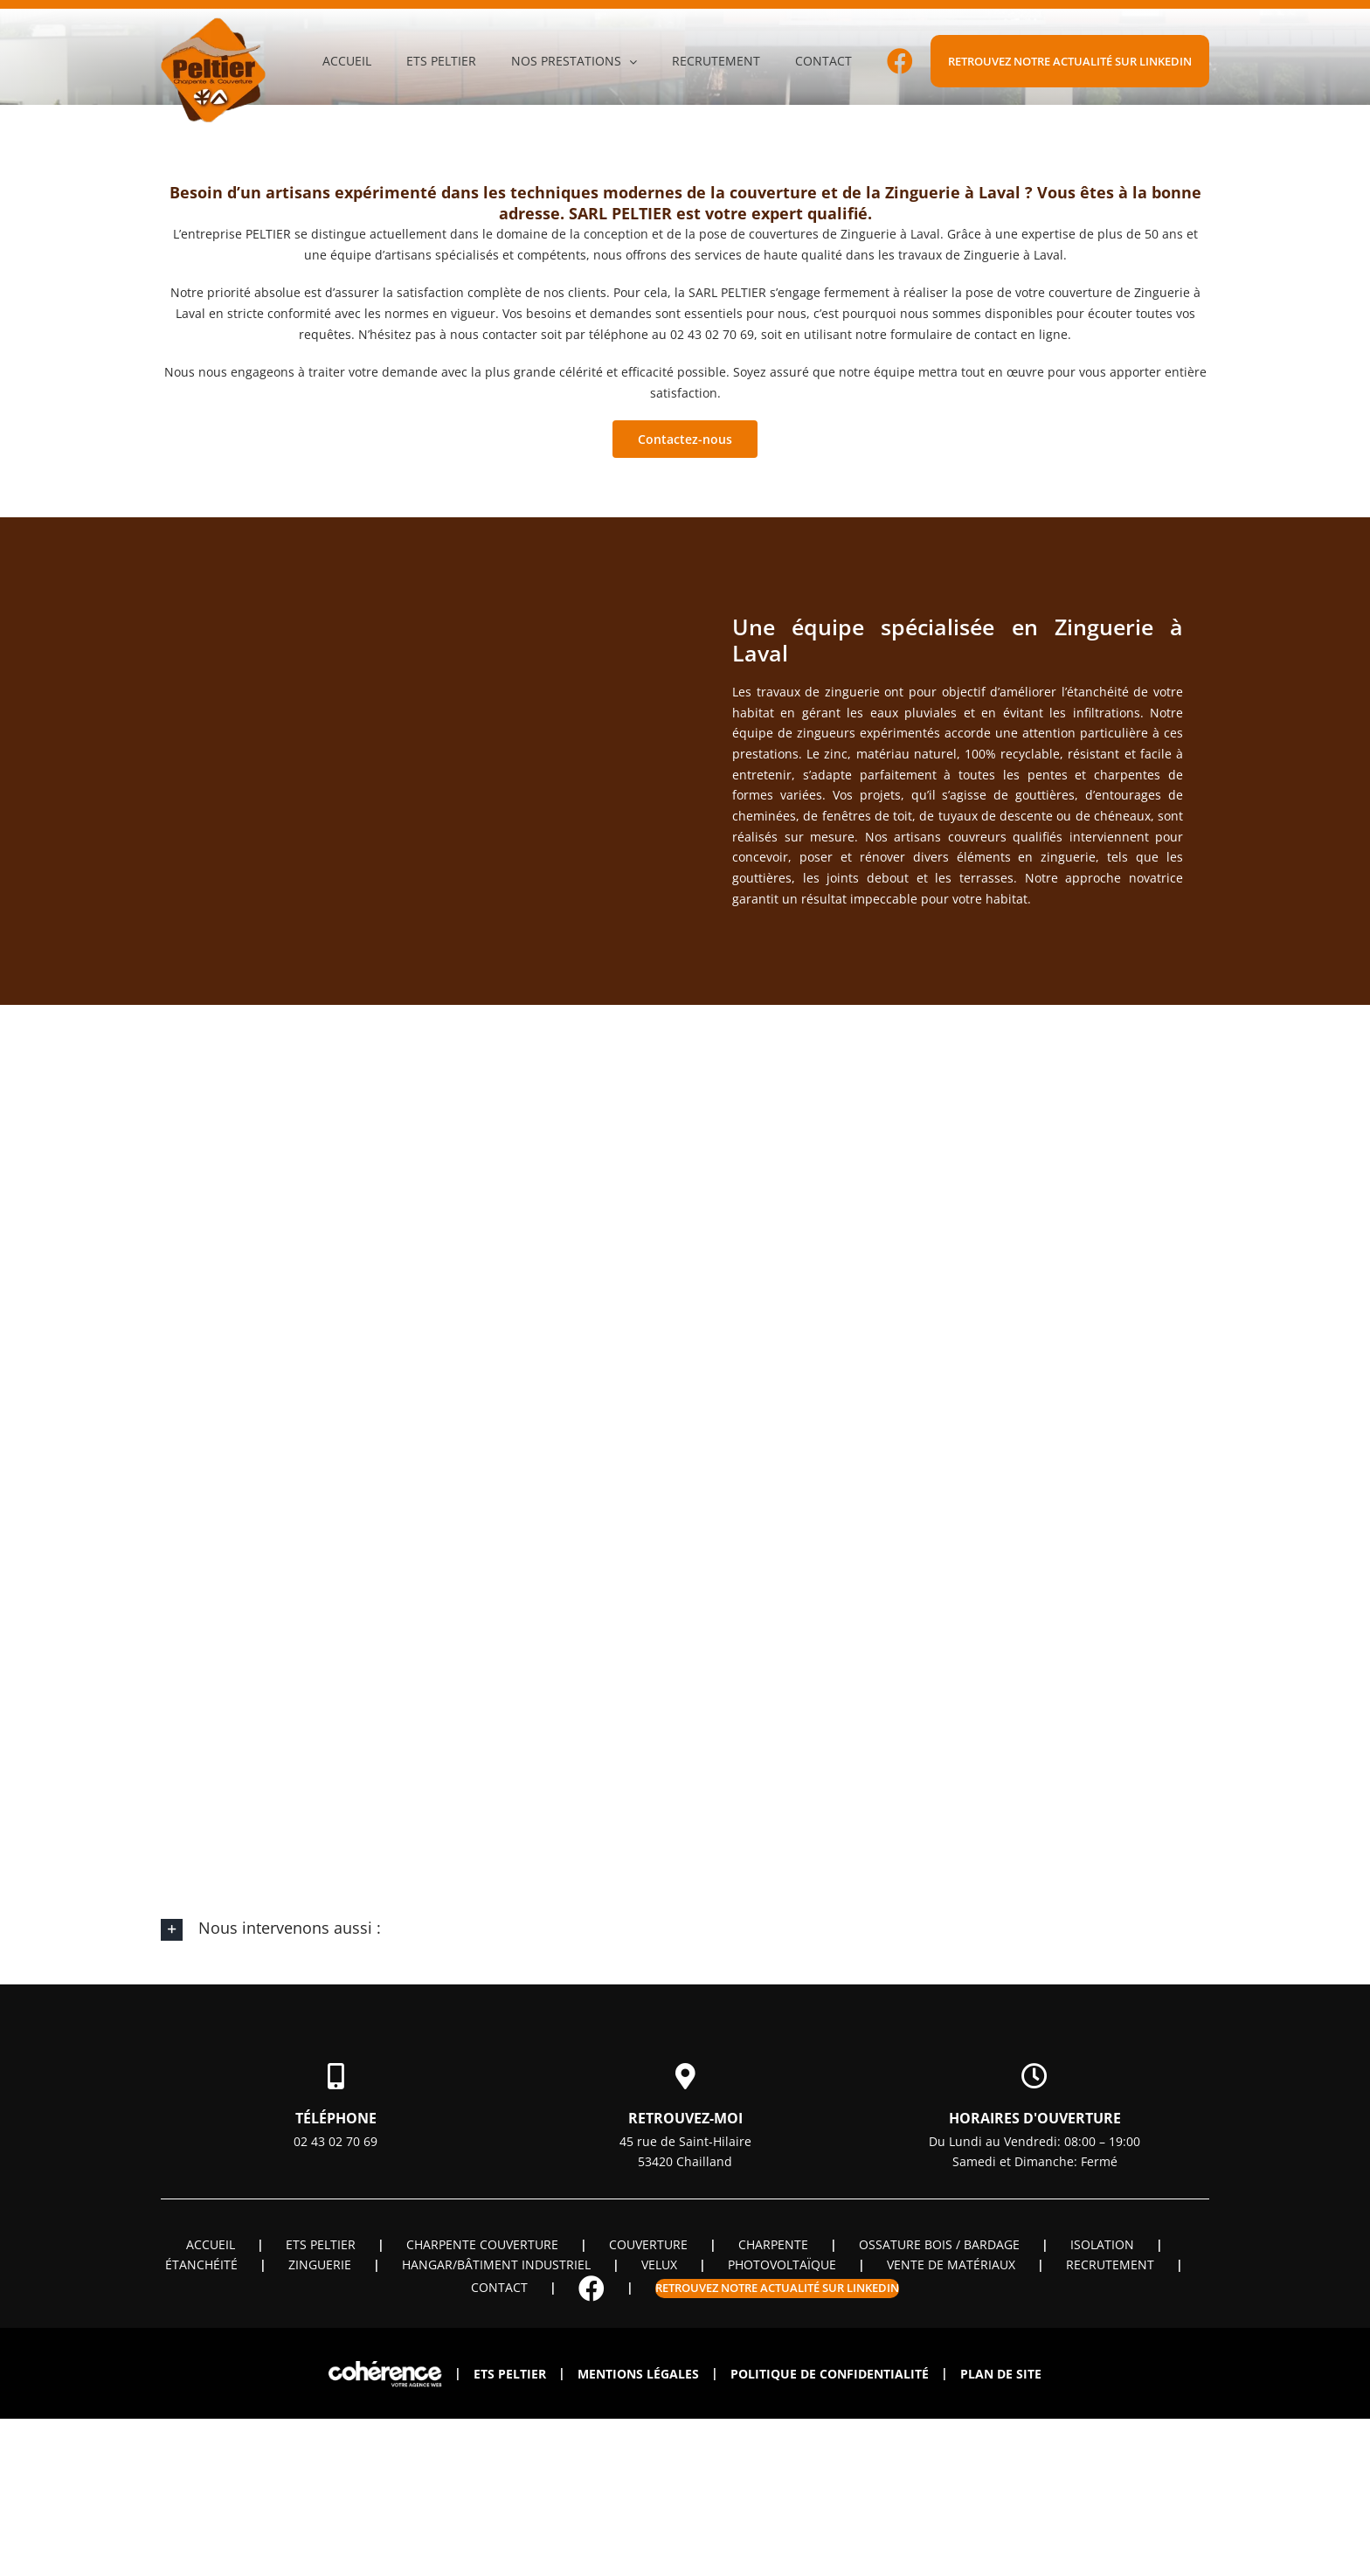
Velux (659, 2264)
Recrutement (1110, 2264)
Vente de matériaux (951, 2264)
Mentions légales (638, 2373)
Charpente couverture (482, 2244)
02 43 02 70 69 (335, 2141)
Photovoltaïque (782, 2264)
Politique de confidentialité (829, 2373)
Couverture (648, 2244)
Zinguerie (319, 2264)
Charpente (773, 2244)
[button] (685, 1929)
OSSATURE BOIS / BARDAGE (939, 2244)
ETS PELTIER (321, 2244)
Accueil (210, 2244)
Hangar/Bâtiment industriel (496, 2264)
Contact (499, 2287)
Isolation (1102, 2244)
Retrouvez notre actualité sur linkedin (777, 2288)
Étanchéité (201, 2264)
